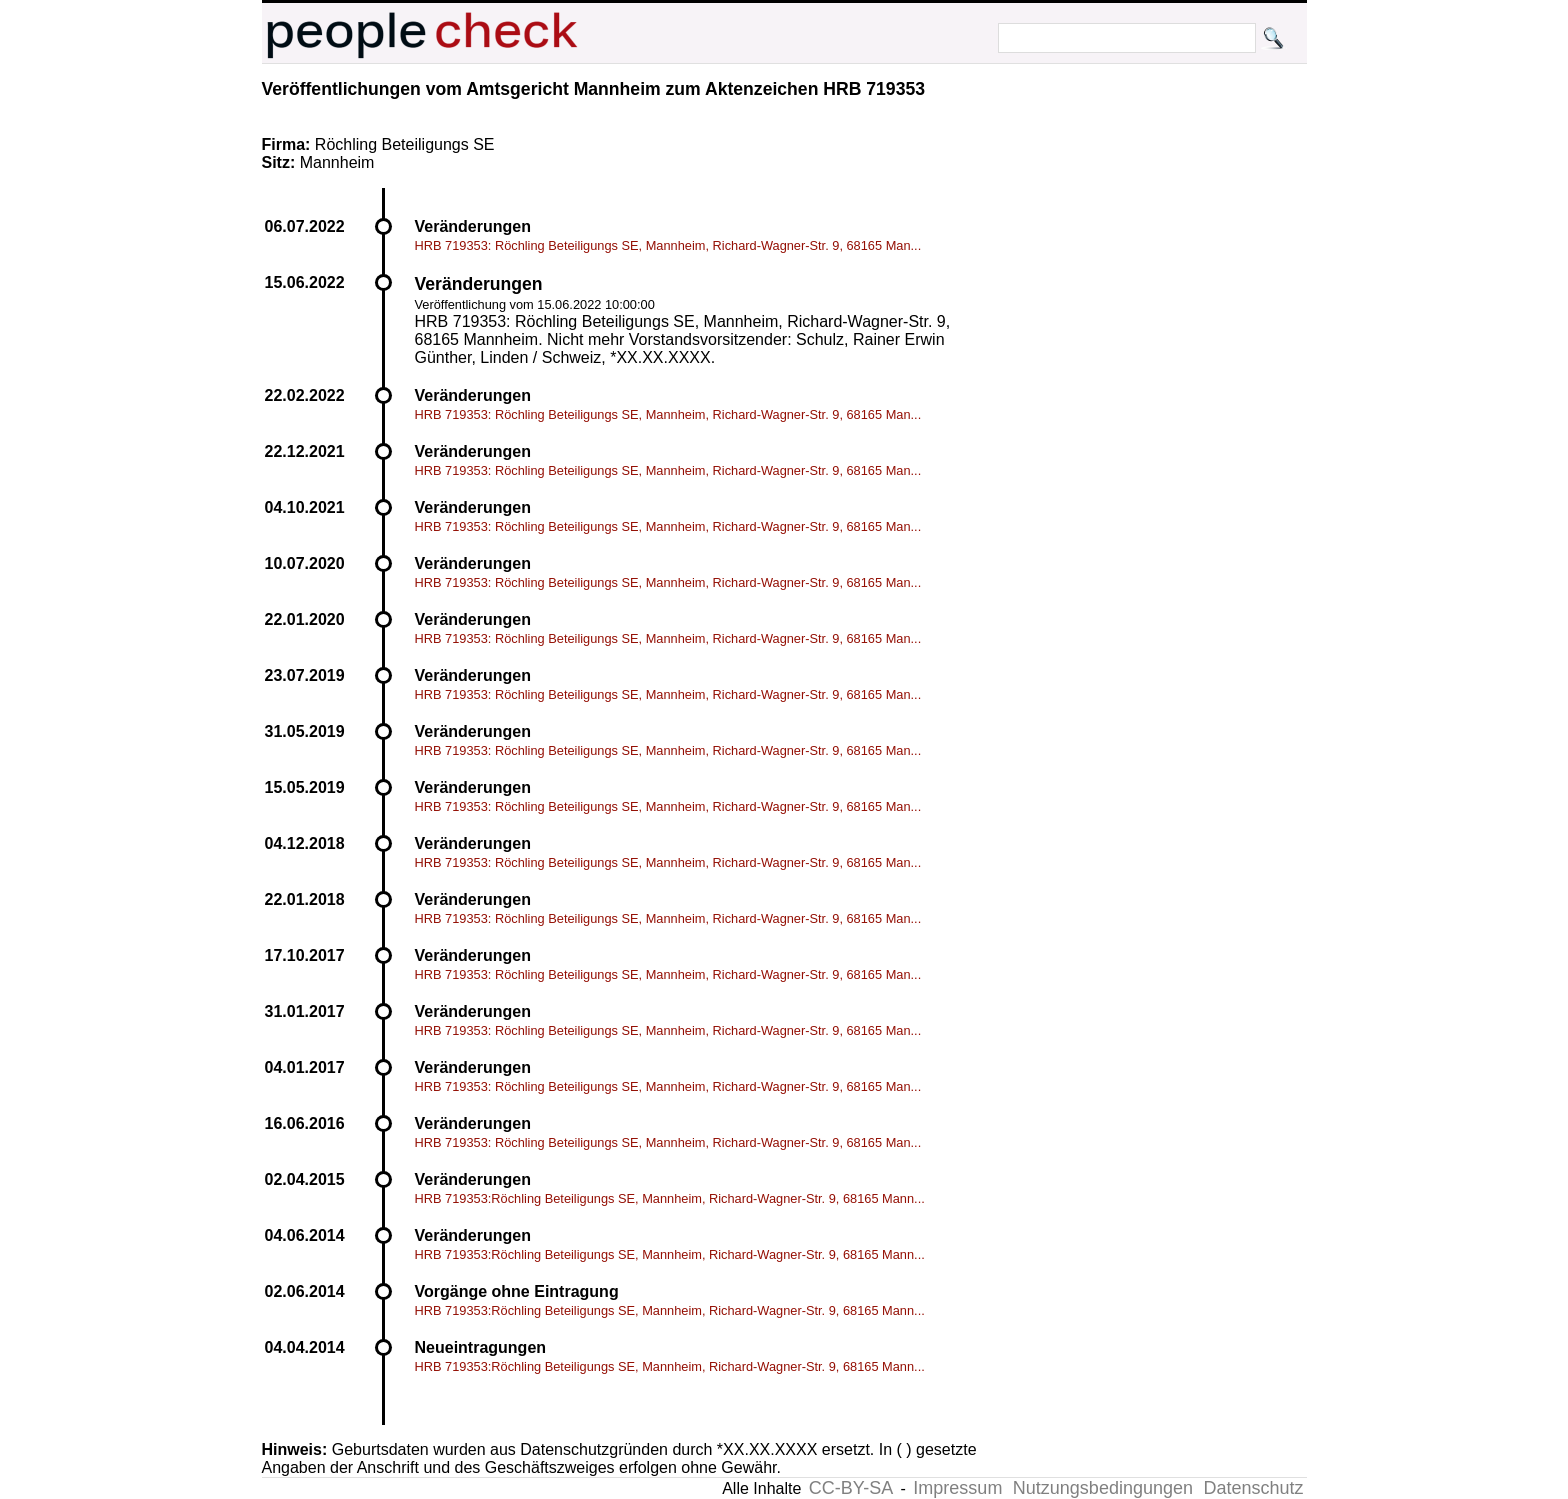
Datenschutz (1253, 1488)
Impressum (957, 1488)
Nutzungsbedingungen (1103, 1488)
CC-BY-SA (851, 1488)
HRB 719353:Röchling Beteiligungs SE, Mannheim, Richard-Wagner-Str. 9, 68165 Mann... (670, 1198)
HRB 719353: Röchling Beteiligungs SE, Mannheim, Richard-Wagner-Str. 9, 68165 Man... (668, 245)
